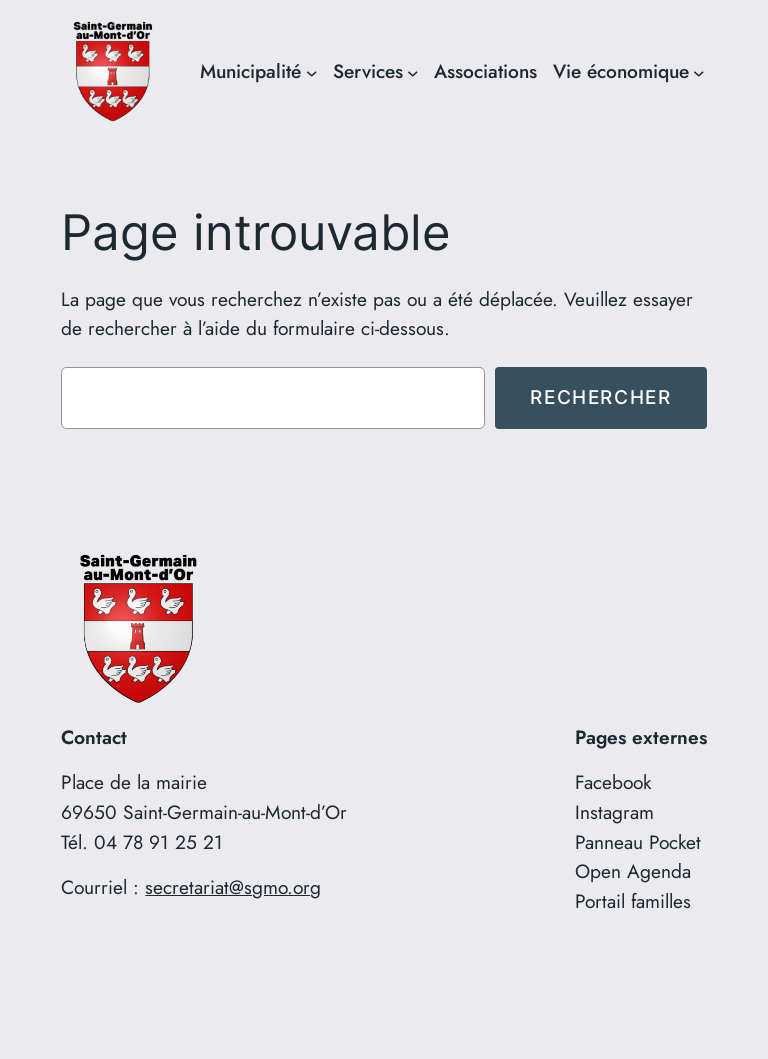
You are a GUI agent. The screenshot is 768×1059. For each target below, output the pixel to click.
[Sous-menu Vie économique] (699, 72)
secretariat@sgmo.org (233, 887)
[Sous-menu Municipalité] (312, 72)
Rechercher (600, 397)
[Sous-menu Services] (413, 72)
